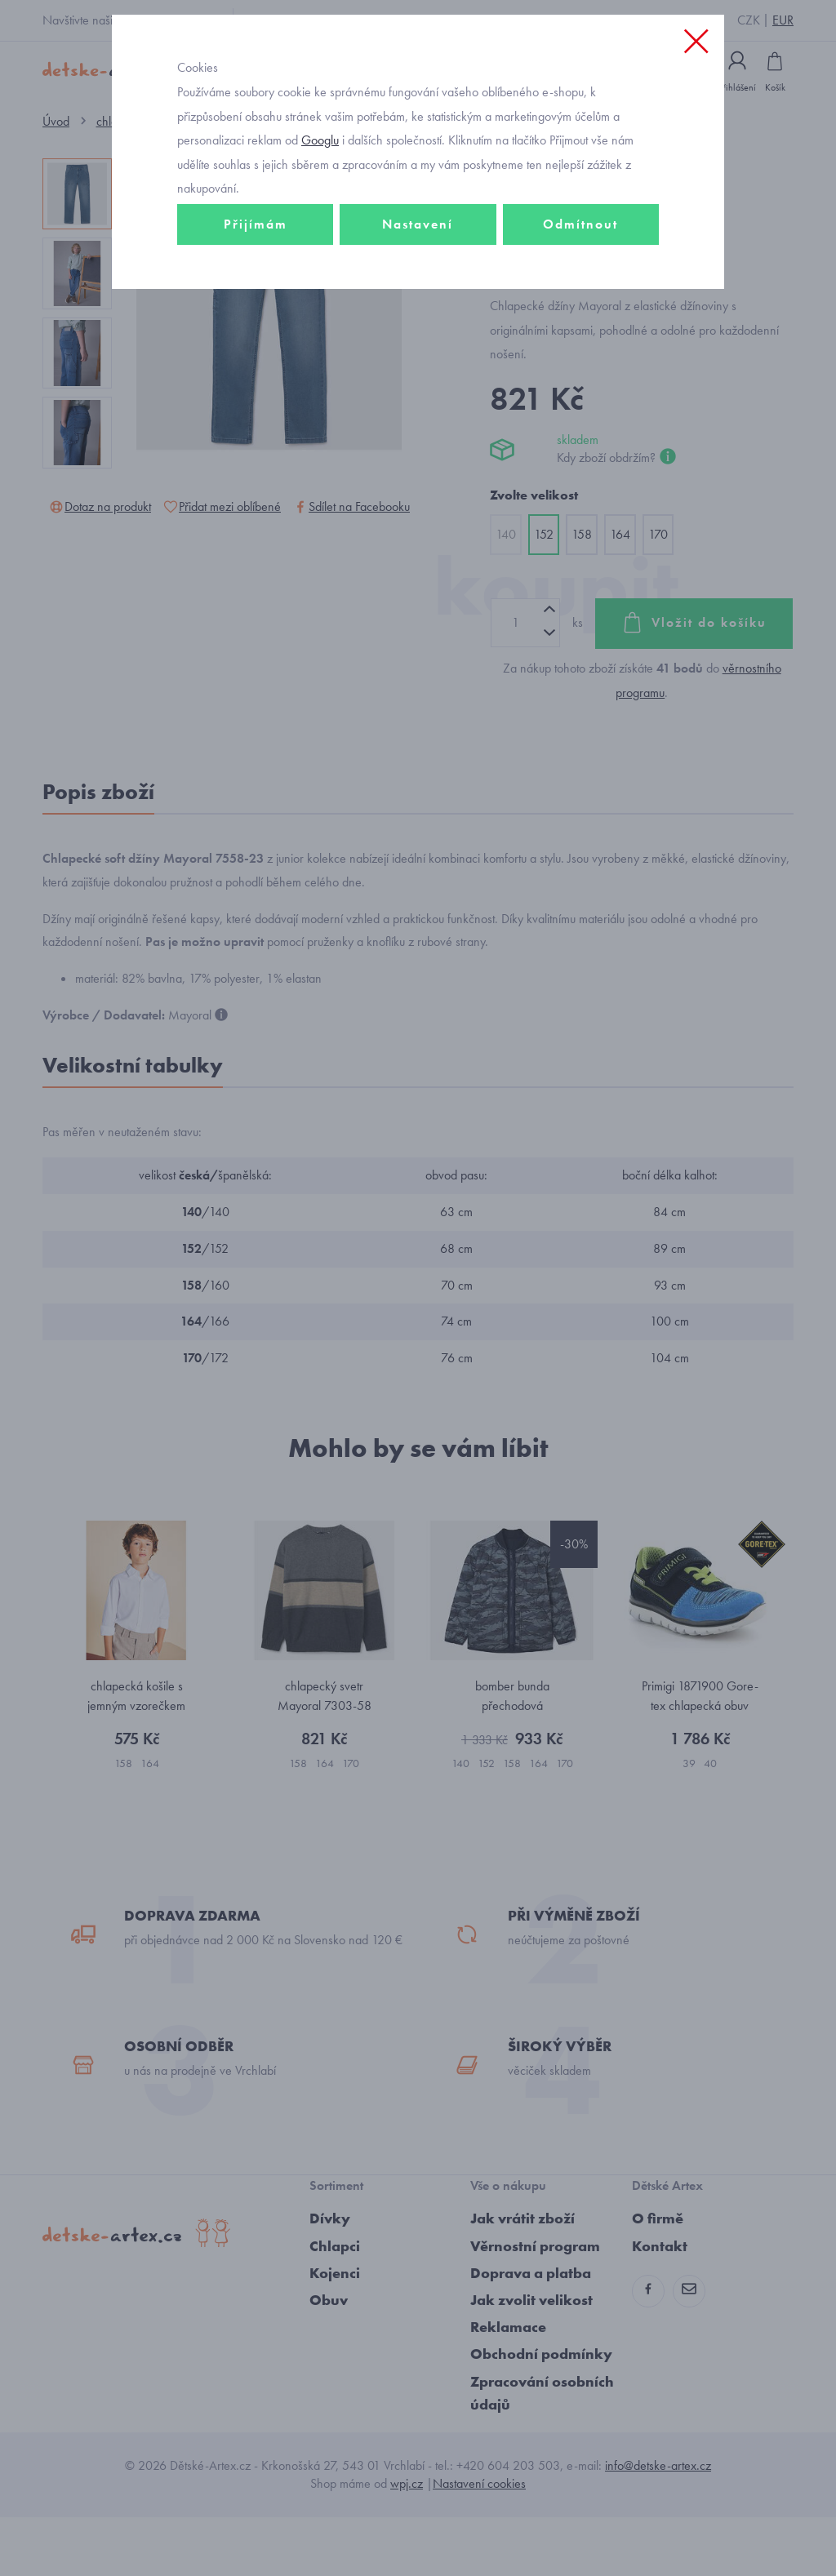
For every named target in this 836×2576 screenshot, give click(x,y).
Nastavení (417, 291)
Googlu (320, 206)
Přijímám (255, 291)
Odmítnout (580, 291)
